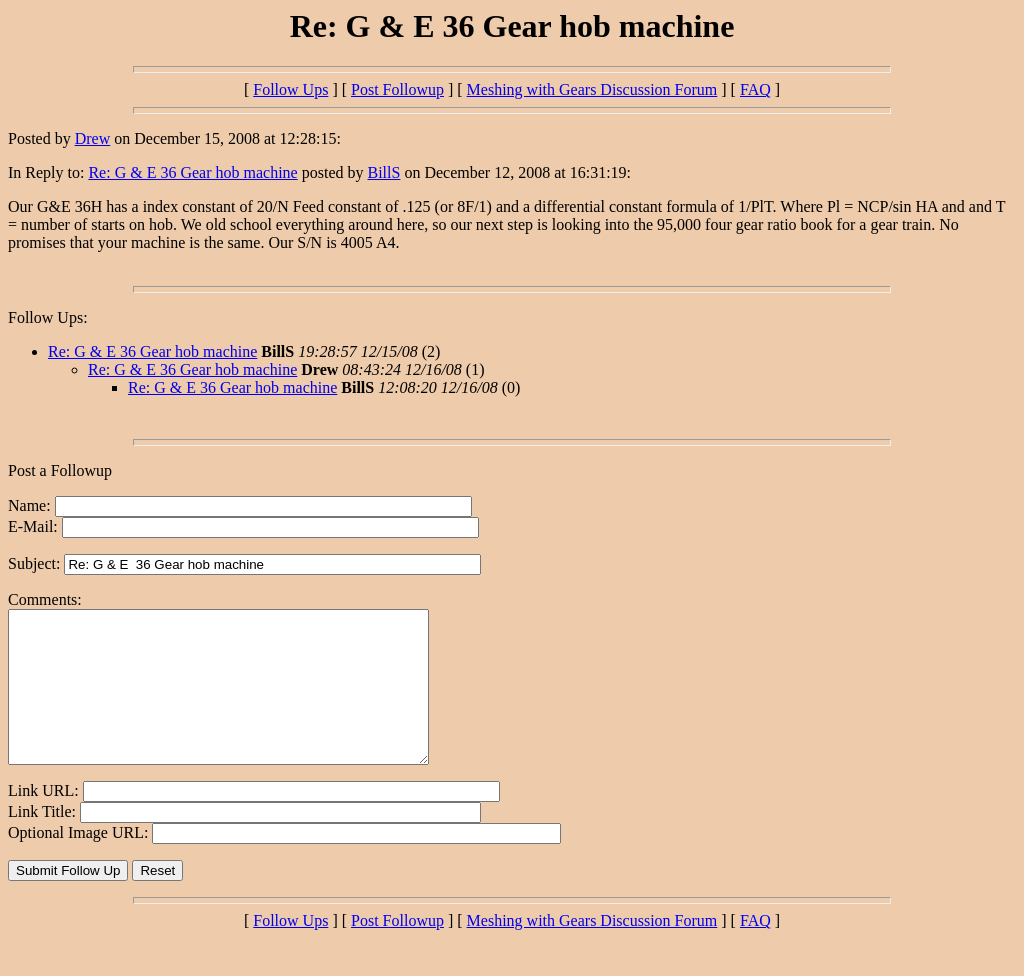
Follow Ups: (48, 317)
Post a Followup (60, 470)
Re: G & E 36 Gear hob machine (192, 172)
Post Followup (397, 89)
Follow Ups (290, 89)
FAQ (755, 89)
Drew (93, 138)
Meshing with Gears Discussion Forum (592, 89)
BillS (384, 172)
